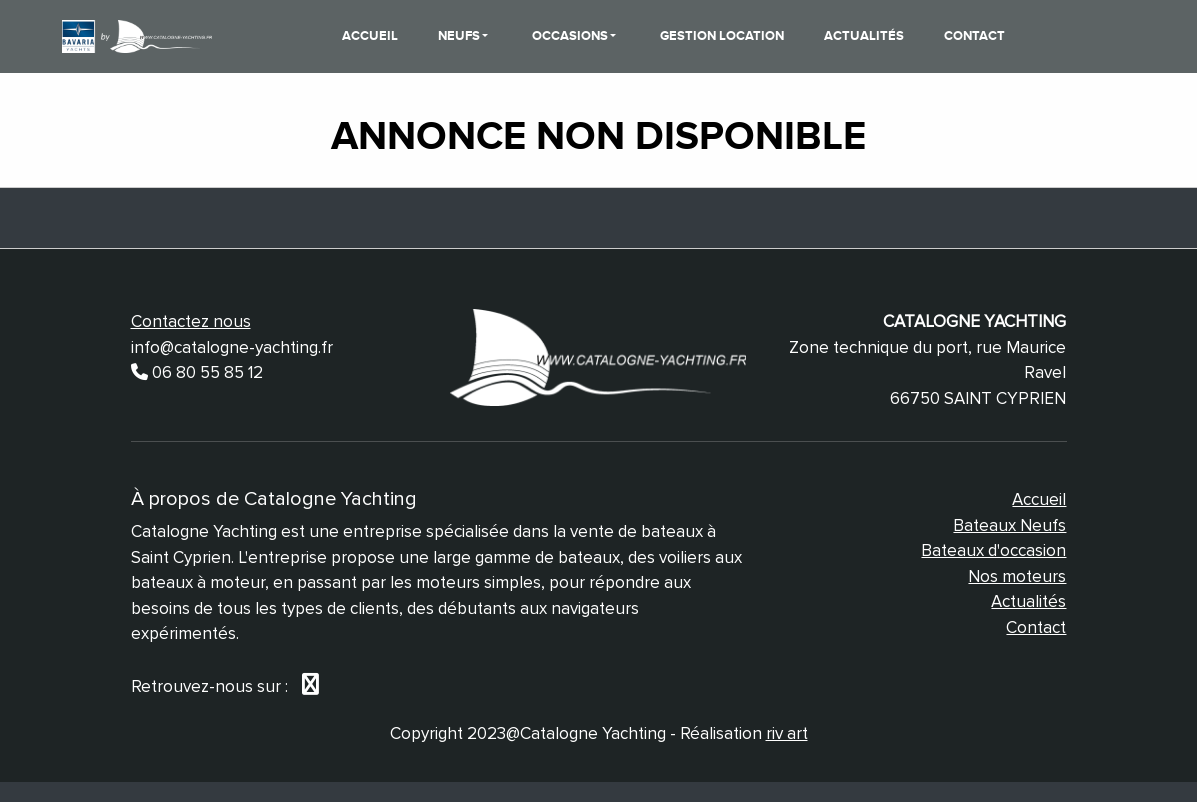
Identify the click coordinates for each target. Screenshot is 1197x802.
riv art (787, 733)
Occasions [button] (571, 36)
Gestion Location (722, 36)
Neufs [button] (460, 36)
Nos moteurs (1017, 576)
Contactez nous (191, 321)
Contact (974, 36)
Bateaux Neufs (1009, 525)
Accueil (370, 36)
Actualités (864, 36)
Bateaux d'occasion (993, 550)
